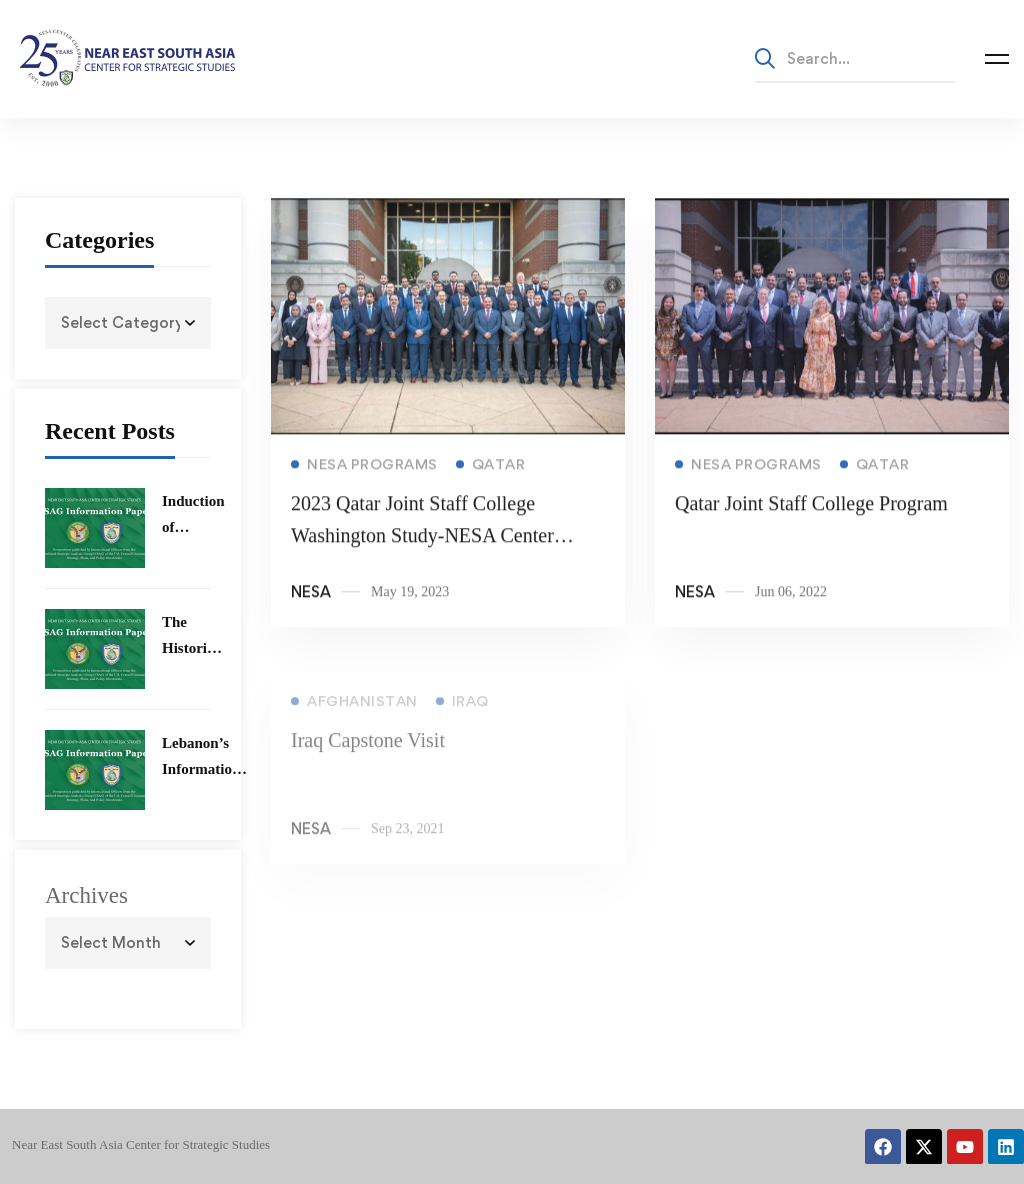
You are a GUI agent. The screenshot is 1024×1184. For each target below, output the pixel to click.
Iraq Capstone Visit (368, 750)
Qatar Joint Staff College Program (811, 508)
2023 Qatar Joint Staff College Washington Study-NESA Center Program (422, 540)
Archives (86, 895)
